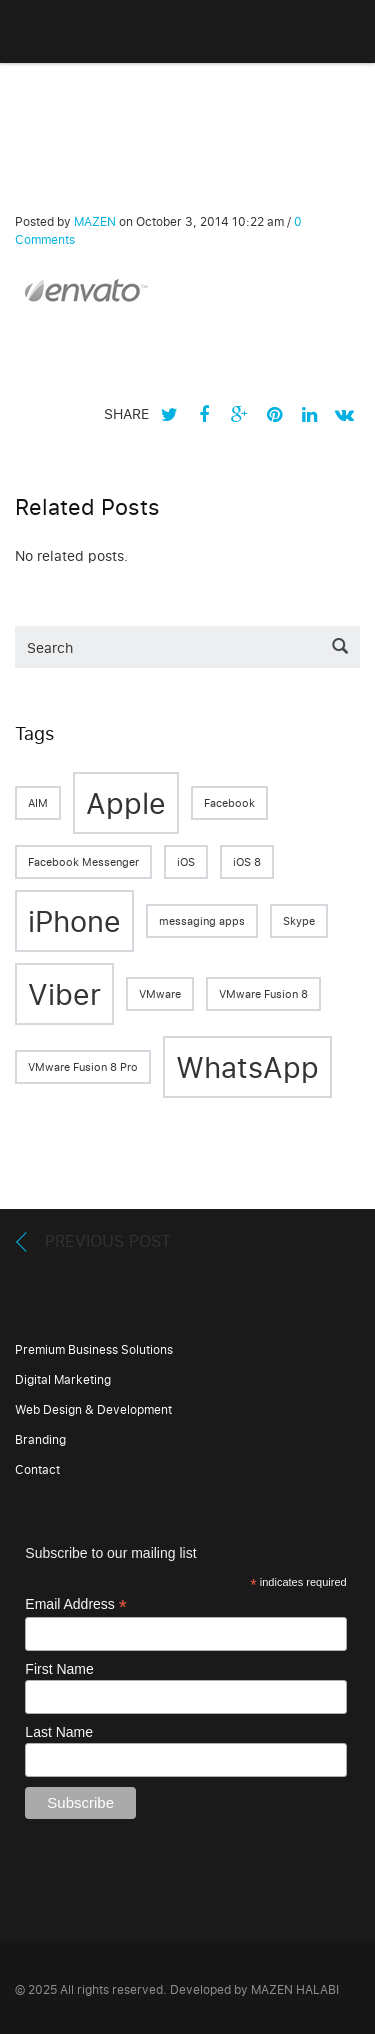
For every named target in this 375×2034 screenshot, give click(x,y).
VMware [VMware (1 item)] (160, 994)
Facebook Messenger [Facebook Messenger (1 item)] (83, 862)
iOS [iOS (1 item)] (186, 862)
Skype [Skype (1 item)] (299, 921)
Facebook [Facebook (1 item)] (229, 803)
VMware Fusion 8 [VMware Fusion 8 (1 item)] (263, 994)
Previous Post (108, 1241)
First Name (59, 1669)
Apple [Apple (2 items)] (126, 802)
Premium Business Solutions (94, 1349)
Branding (40, 1439)
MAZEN (95, 221)
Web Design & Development (93, 1409)
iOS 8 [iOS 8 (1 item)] (247, 862)
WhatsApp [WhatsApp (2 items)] (247, 1066)
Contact (37, 1469)
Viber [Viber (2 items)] (64, 993)
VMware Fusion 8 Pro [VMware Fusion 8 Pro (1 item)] (83, 1067)
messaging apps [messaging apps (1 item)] (202, 921)
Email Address (76, 1604)
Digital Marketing (63, 1379)
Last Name (59, 1732)
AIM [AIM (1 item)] (38, 803)
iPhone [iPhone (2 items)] (74, 920)
